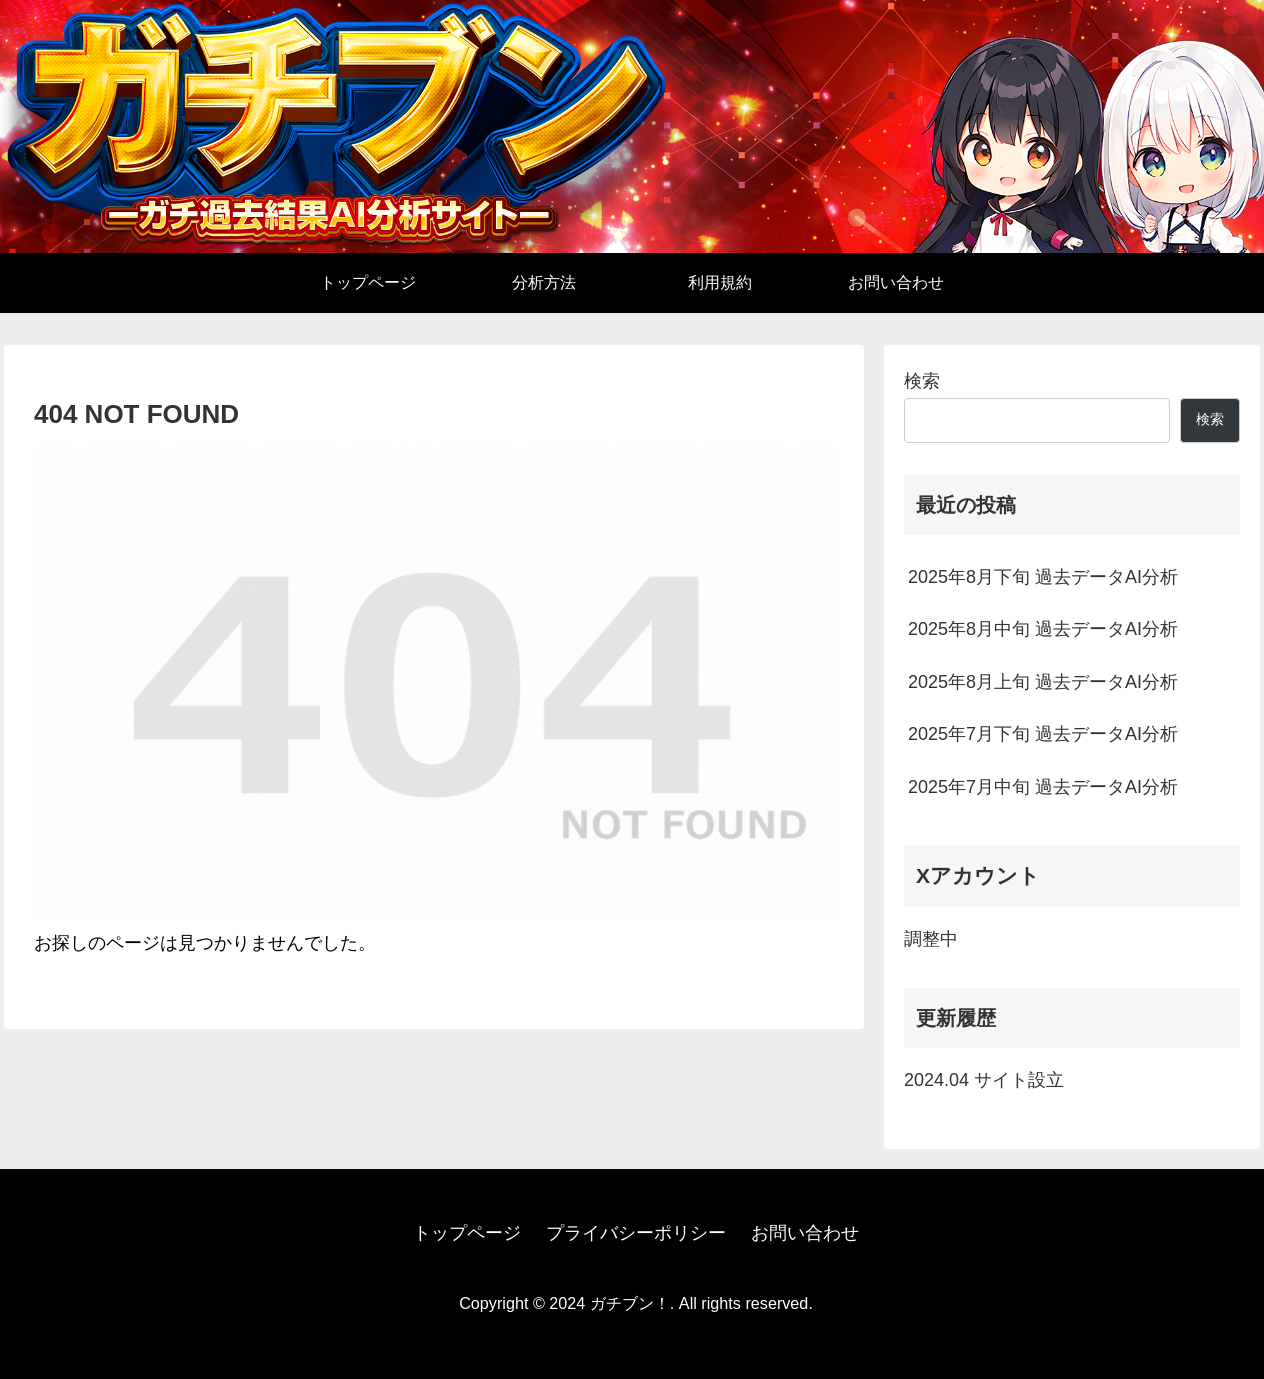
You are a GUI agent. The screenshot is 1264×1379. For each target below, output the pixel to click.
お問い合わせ (805, 1233)
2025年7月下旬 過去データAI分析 (1043, 734)
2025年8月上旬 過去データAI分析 (1043, 682)
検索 (922, 381)
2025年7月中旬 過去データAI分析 (1043, 787)
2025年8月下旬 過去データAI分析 (1043, 577)
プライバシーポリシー (636, 1233)
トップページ (467, 1233)
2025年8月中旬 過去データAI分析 (1043, 629)
